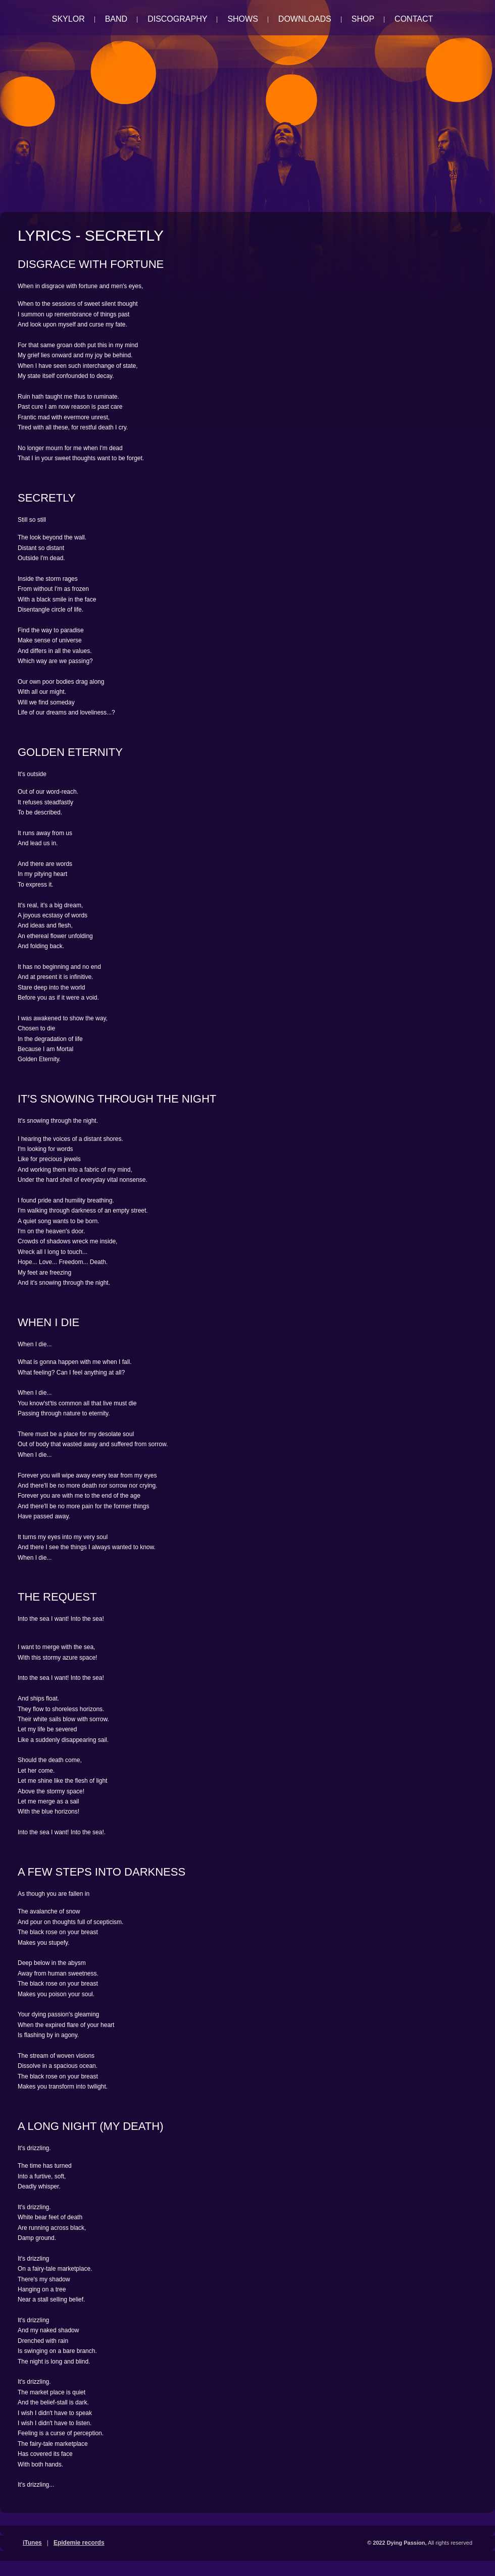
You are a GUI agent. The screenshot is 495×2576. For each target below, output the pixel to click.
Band (116, 19)
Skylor (68, 19)
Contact (413, 19)
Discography (177, 19)
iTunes (32, 2542)
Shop (363, 19)
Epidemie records (79, 2542)
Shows (242, 19)
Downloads (304, 19)
